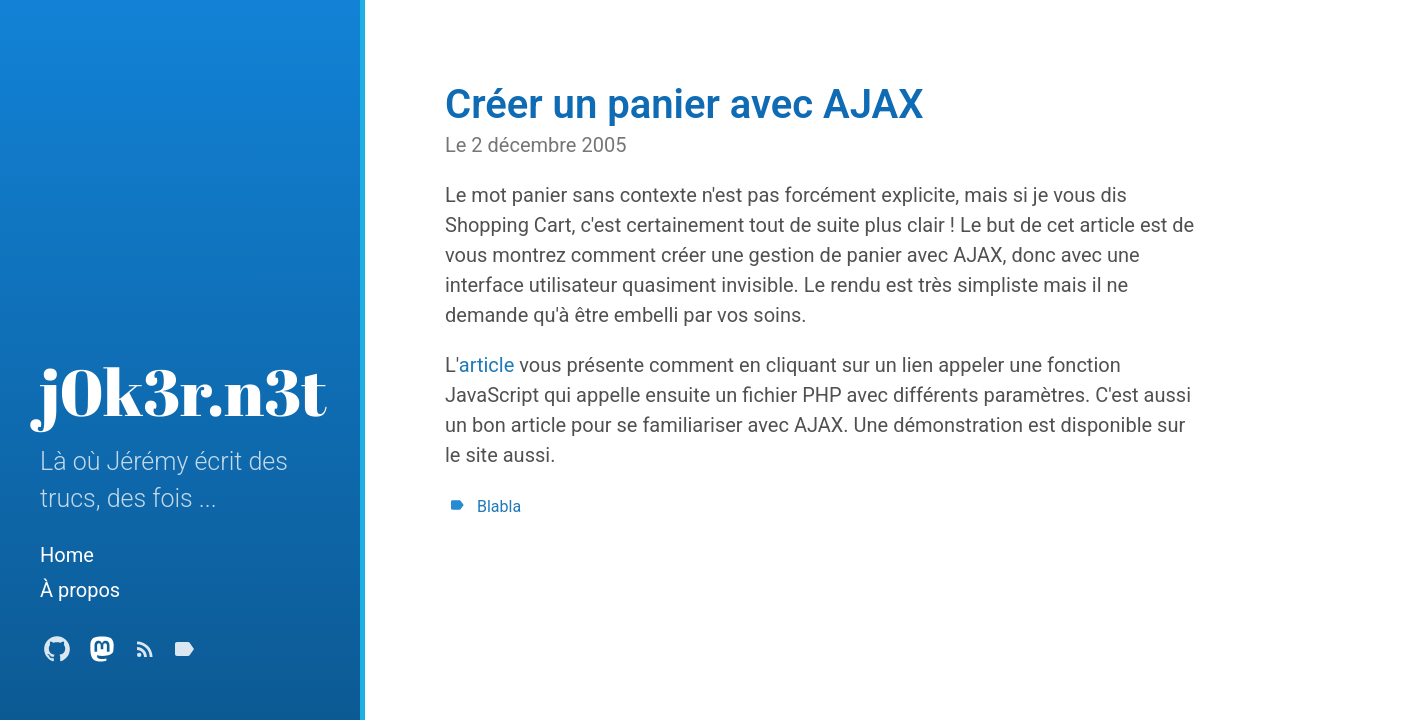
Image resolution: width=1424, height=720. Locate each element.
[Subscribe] (145, 654)
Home (67, 555)
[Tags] (184, 654)
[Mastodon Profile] (102, 654)
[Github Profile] (57, 654)
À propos (80, 590)
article (487, 365)
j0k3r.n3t (183, 391)
